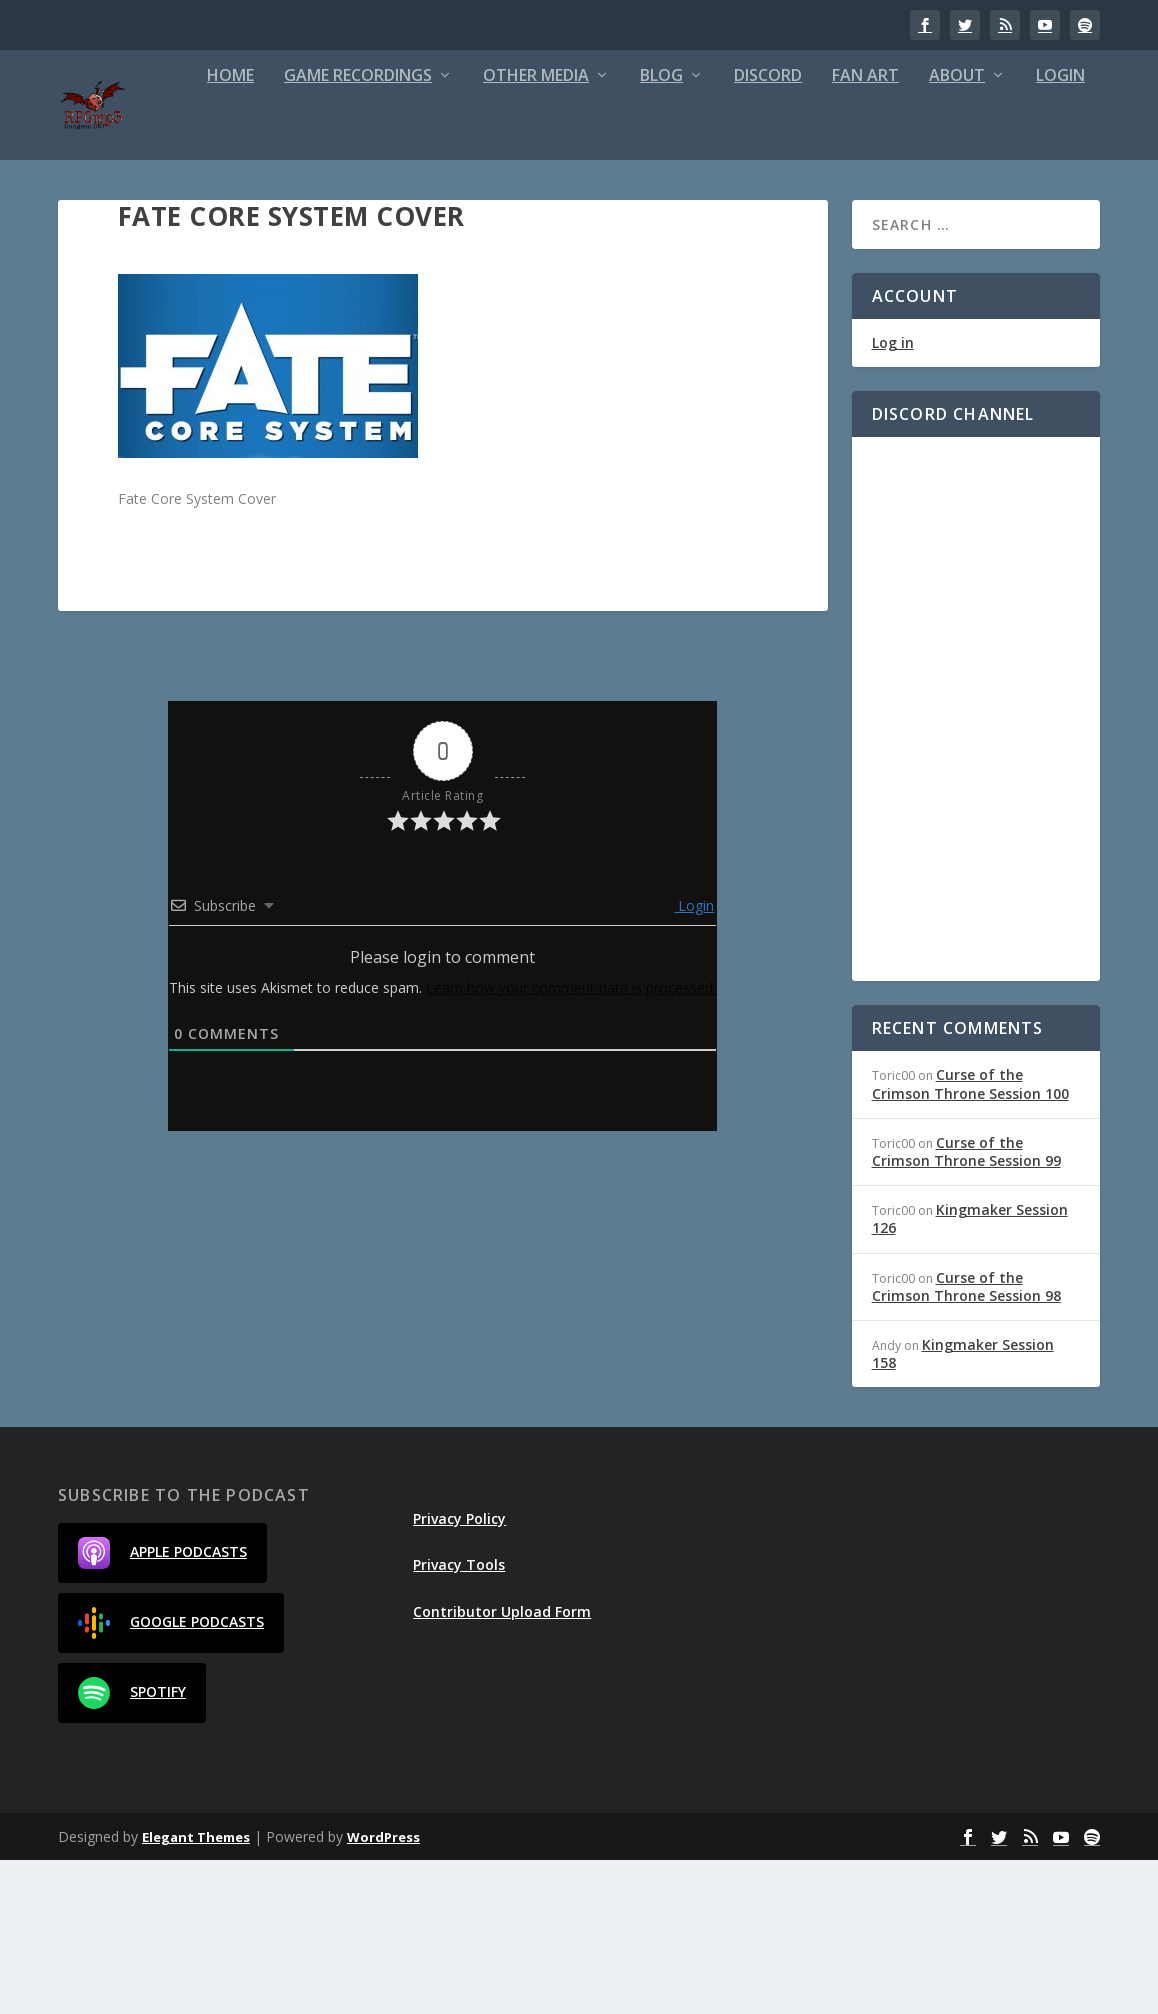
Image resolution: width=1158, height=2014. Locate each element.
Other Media (402, 230)
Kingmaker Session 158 (963, 1507)
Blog (527, 230)
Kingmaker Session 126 (970, 1373)
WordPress (383, 1991)
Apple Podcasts (162, 1708)
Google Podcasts (171, 1778)
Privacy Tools (459, 1719)
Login (926, 230)
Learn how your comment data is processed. (571, 1141)
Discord (634, 230)
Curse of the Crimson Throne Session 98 (966, 1440)
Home (96, 230)
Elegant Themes (196, 1991)
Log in (893, 497)
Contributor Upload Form (502, 1765)
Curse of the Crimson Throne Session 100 (970, 1238)
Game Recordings (224, 230)
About (823, 230)
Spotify (132, 1848)
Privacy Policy (459, 1673)
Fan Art (731, 230)
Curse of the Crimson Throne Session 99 (966, 1305)
